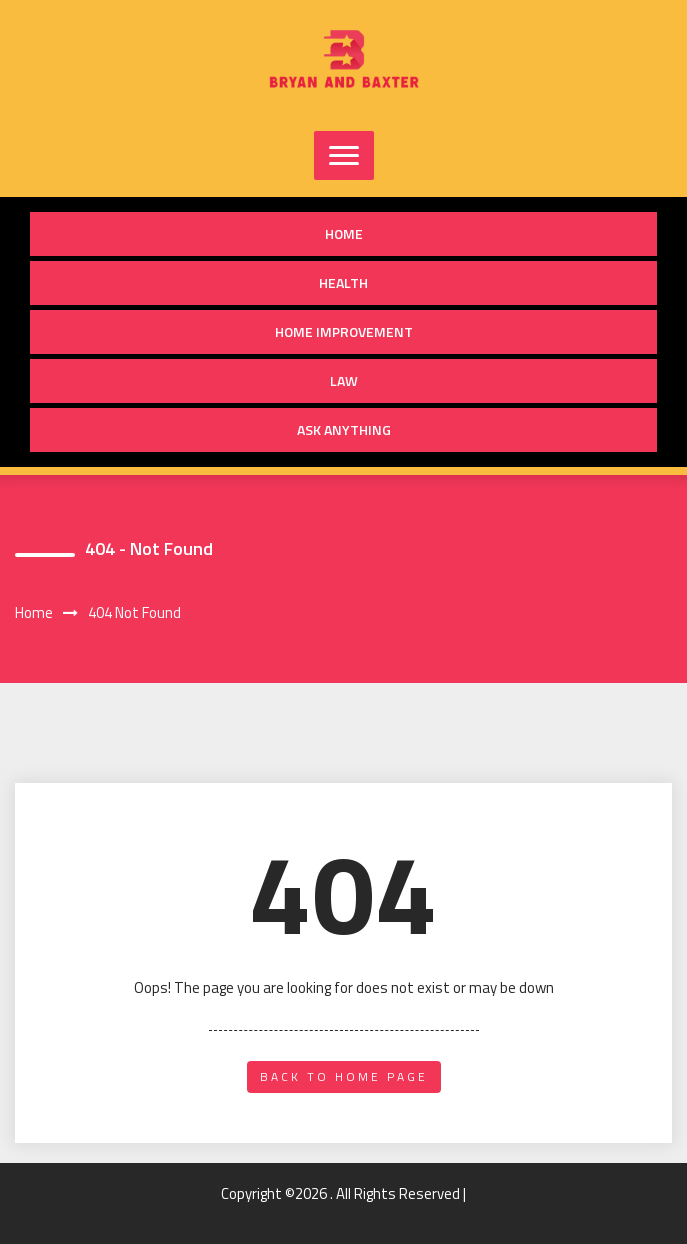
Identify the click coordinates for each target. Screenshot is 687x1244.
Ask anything (344, 429)
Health (343, 282)
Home (344, 233)
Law (344, 380)
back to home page (344, 1076)
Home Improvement (344, 331)
